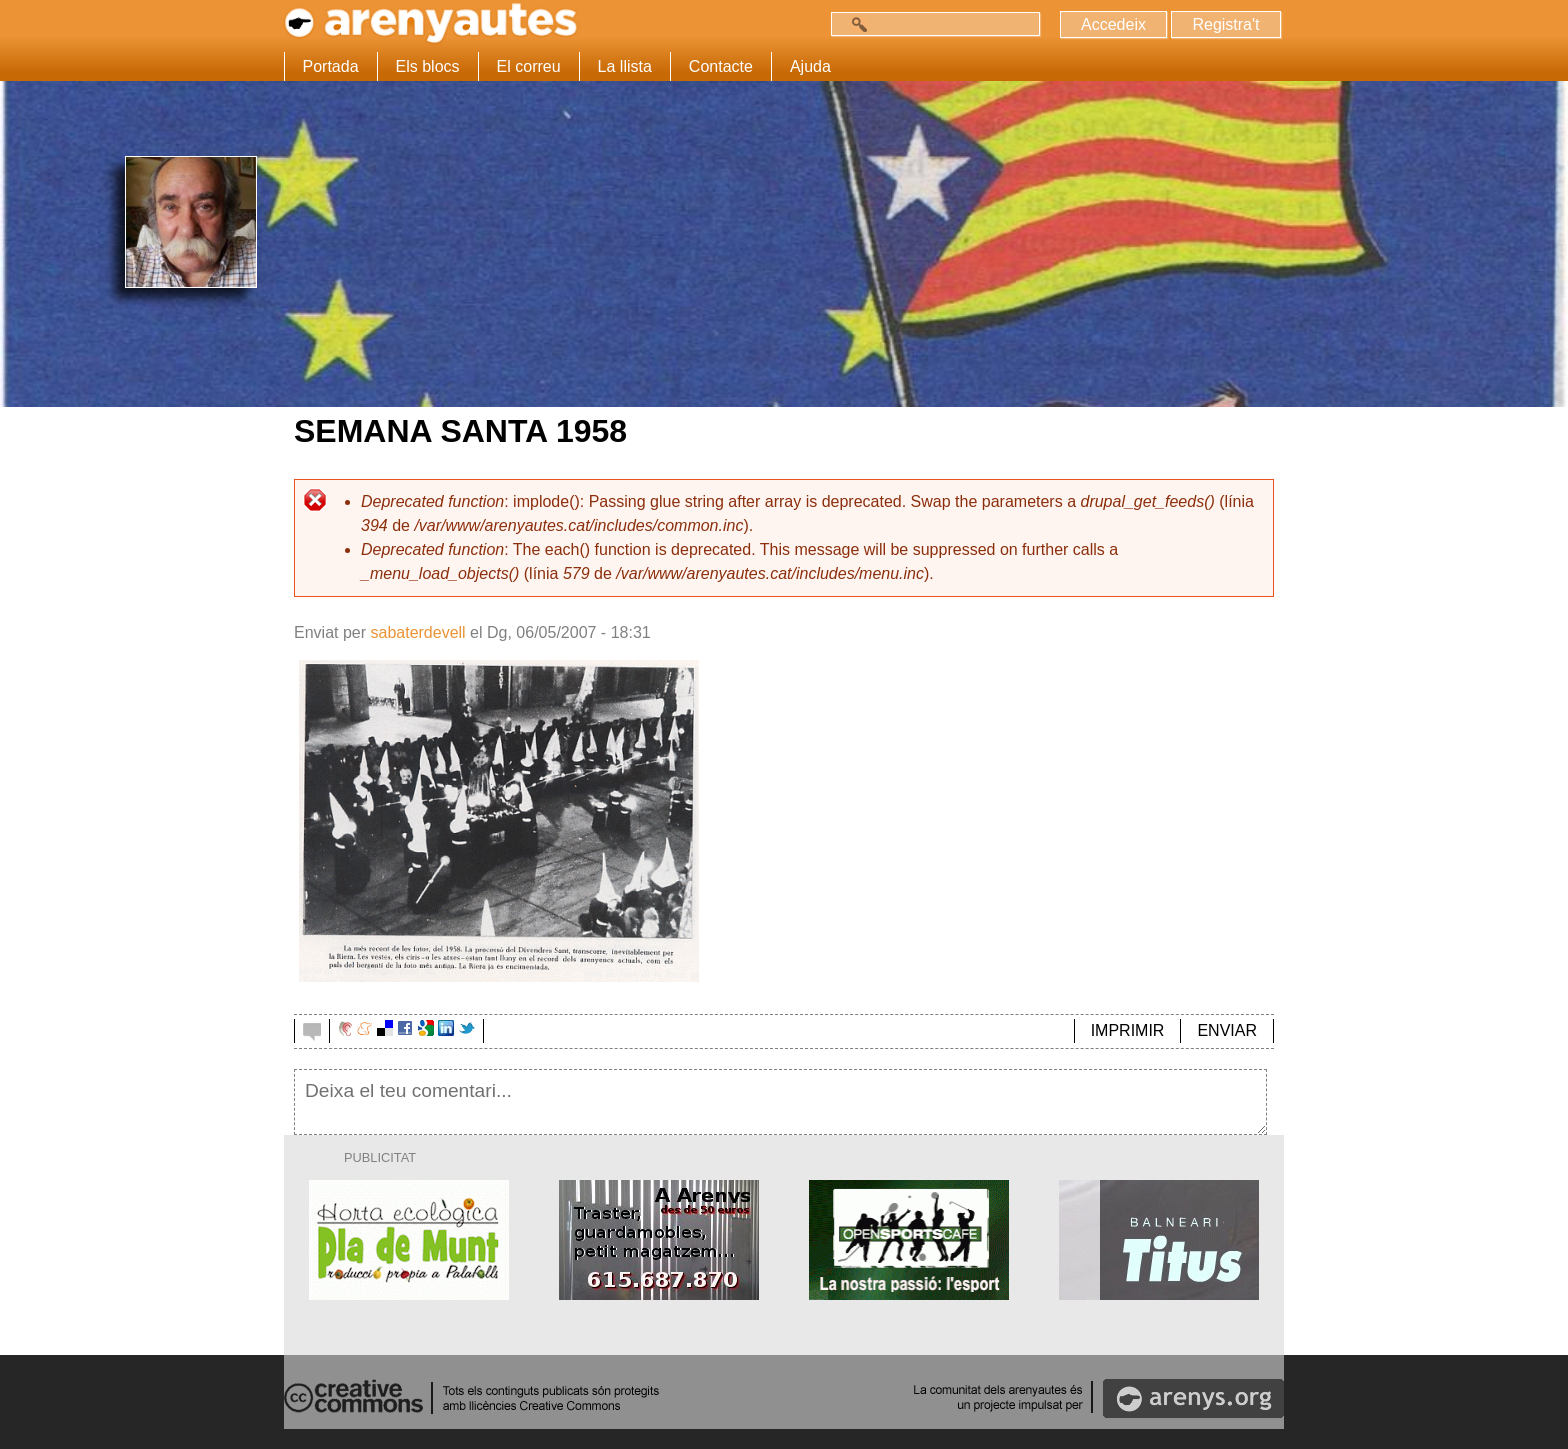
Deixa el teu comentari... (780, 1102)
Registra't (1225, 24)
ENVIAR (1227, 1030)
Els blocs (428, 66)
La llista (625, 66)
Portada (331, 66)
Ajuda (810, 66)
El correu (529, 66)
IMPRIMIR (1128, 1030)
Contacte (721, 66)
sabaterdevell (417, 632)
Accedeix (1113, 24)
